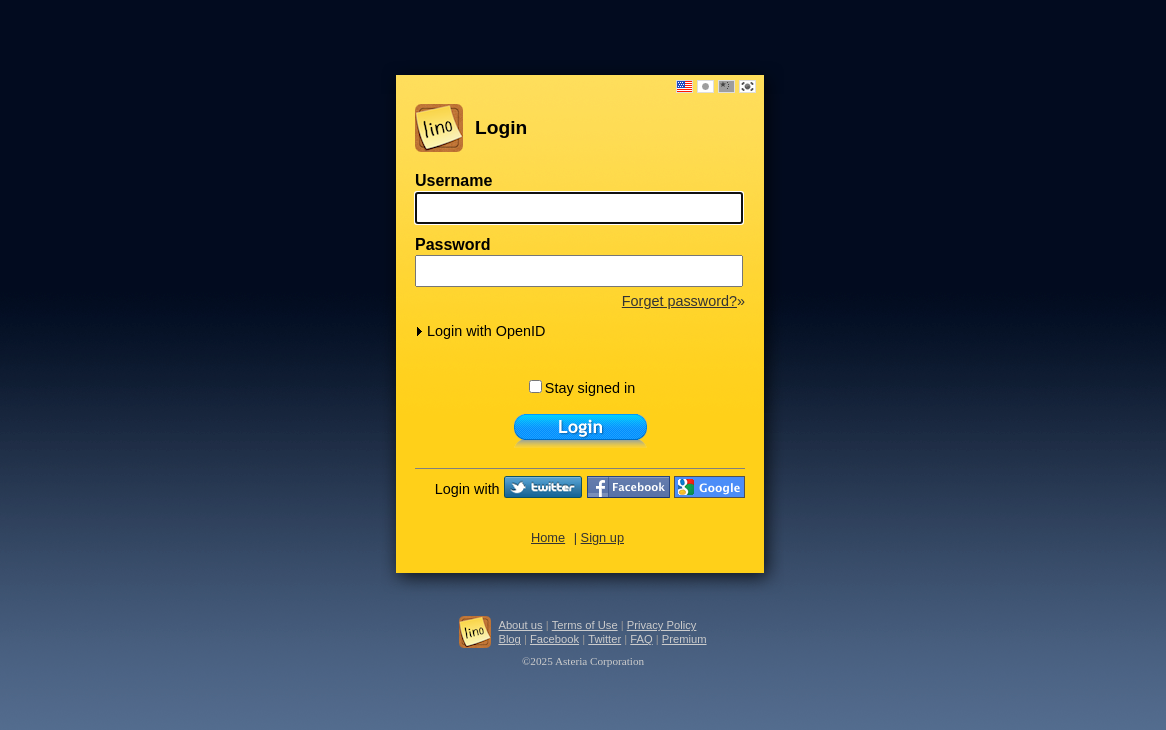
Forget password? (679, 301)
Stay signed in (582, 388)
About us (520, 625)
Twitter (604, 639)
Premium (684, 639)
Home (548, 537)
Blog (509, 639)
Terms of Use (585, 625)
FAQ (641, 639)
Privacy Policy (662, 625)
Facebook (554, 639)
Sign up (602, 537)
